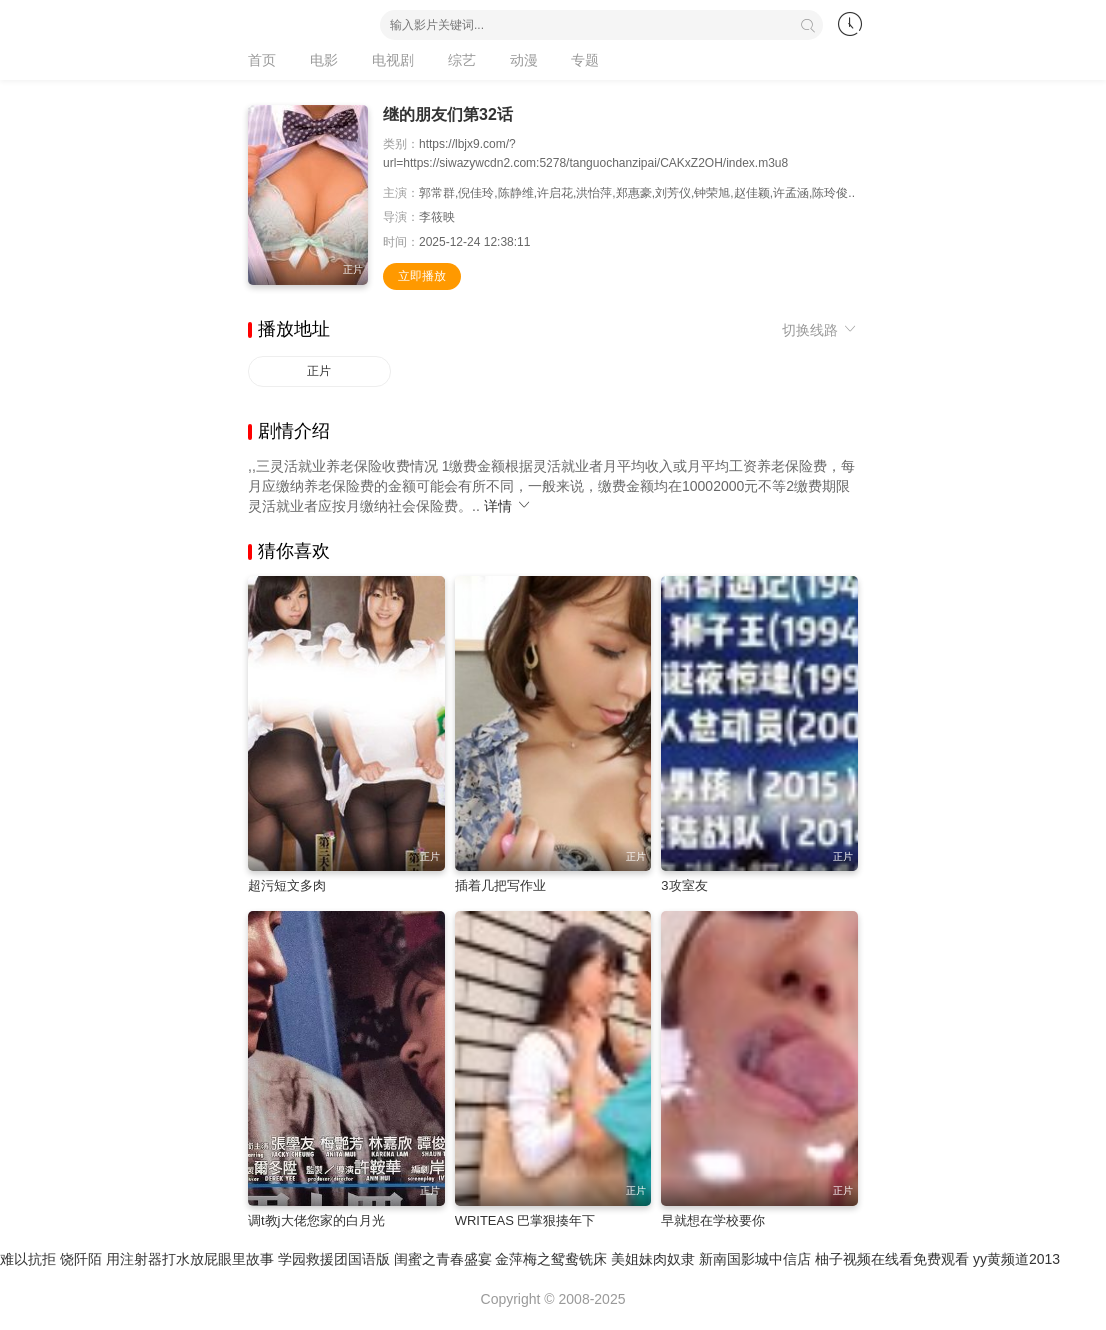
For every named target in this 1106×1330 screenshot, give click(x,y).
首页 (262, 60)
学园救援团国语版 (334, 1259)
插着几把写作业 (500, 885)
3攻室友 (684, 885)
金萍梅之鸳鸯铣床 (551, 1259)
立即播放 (422, 276)
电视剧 (393, 60)
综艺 (462, 60)
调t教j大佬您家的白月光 (316, 1220)
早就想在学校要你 (713, 1220)
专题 (585, 60)
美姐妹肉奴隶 (653, 1259)
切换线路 (820, 330)
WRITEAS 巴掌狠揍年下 (525, 1220)
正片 (319, 371)
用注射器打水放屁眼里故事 (190, 1259)
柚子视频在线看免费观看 (892, 1259)
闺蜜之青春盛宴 (443, 1259)
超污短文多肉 (287, 885)
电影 (324, 60)
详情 (508, 506)
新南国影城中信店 (755, 1259)
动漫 (524, 60)
